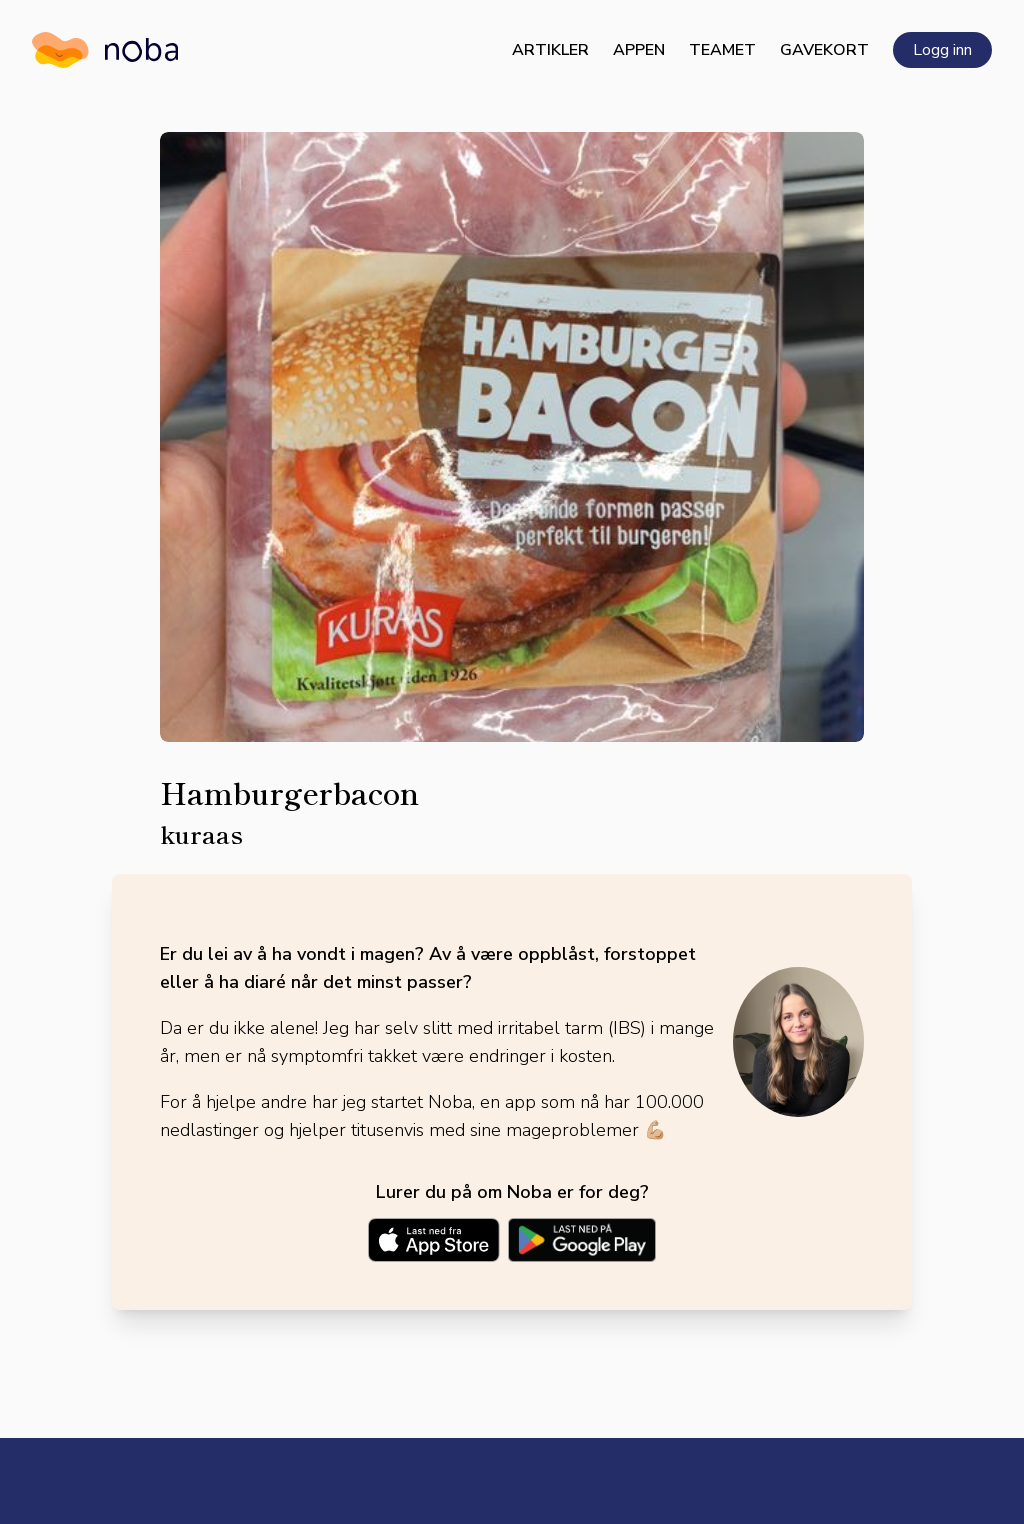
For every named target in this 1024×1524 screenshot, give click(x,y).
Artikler (550, 50)
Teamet (722, 50)
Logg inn (942, 50)
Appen (639, 50)
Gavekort (824, 50)
